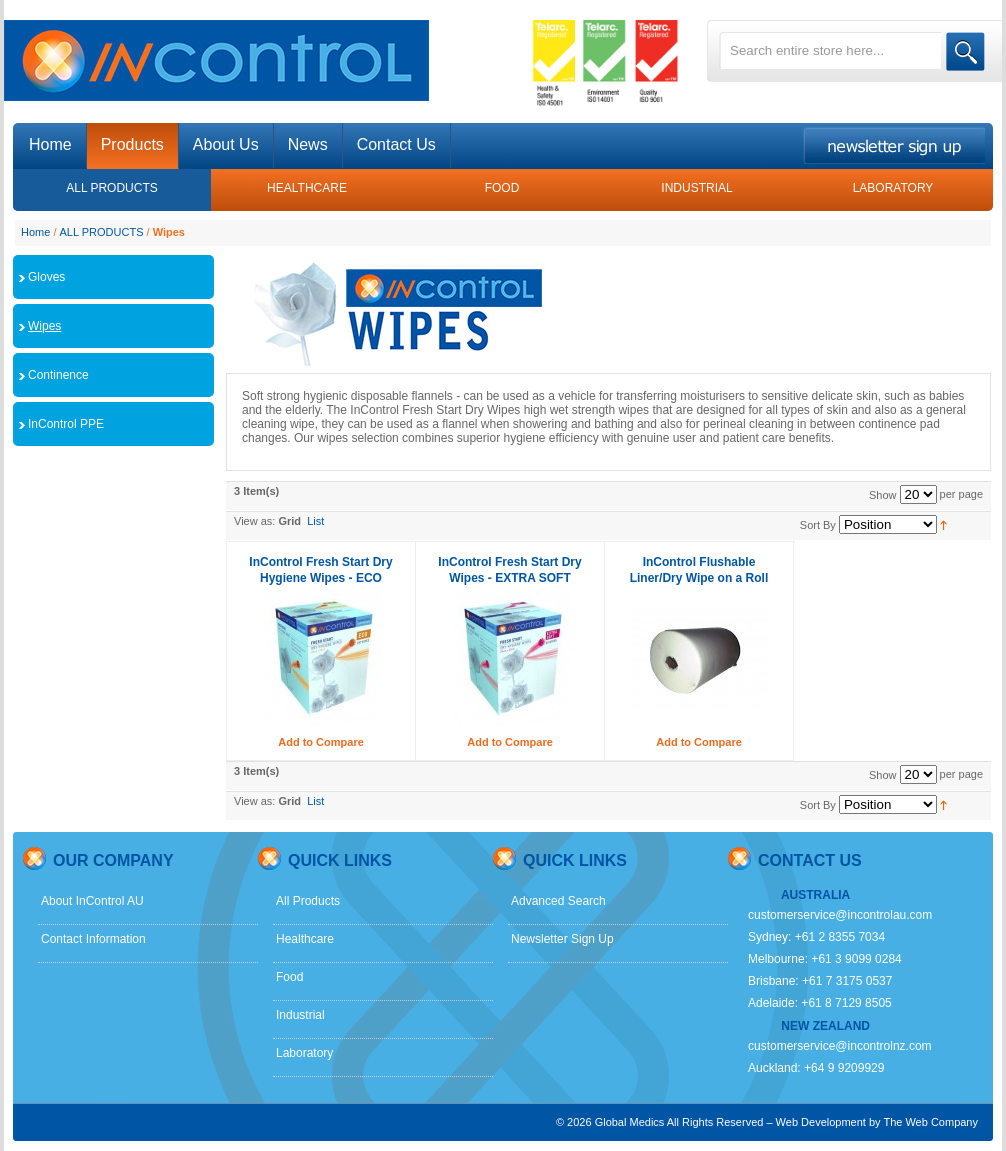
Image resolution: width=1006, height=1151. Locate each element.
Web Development (821, 1122)
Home (35, 232)
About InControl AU (92, 901)
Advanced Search (558, 901)
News (308, 144)
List (315, 521)
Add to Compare (321, 742)
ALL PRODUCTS (102, 232)
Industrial (300, 1015)
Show (883, 495)
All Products (308, 901)
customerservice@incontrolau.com (840, 915)
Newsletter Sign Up (562, 939)
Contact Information (93, 939)
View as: (254, 521)
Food (289, 977)
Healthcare (305, 939)
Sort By (818, 525)
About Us (226, 144)
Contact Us (396, 144)
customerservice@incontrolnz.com (840, 1046)
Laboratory (304, 1053)
